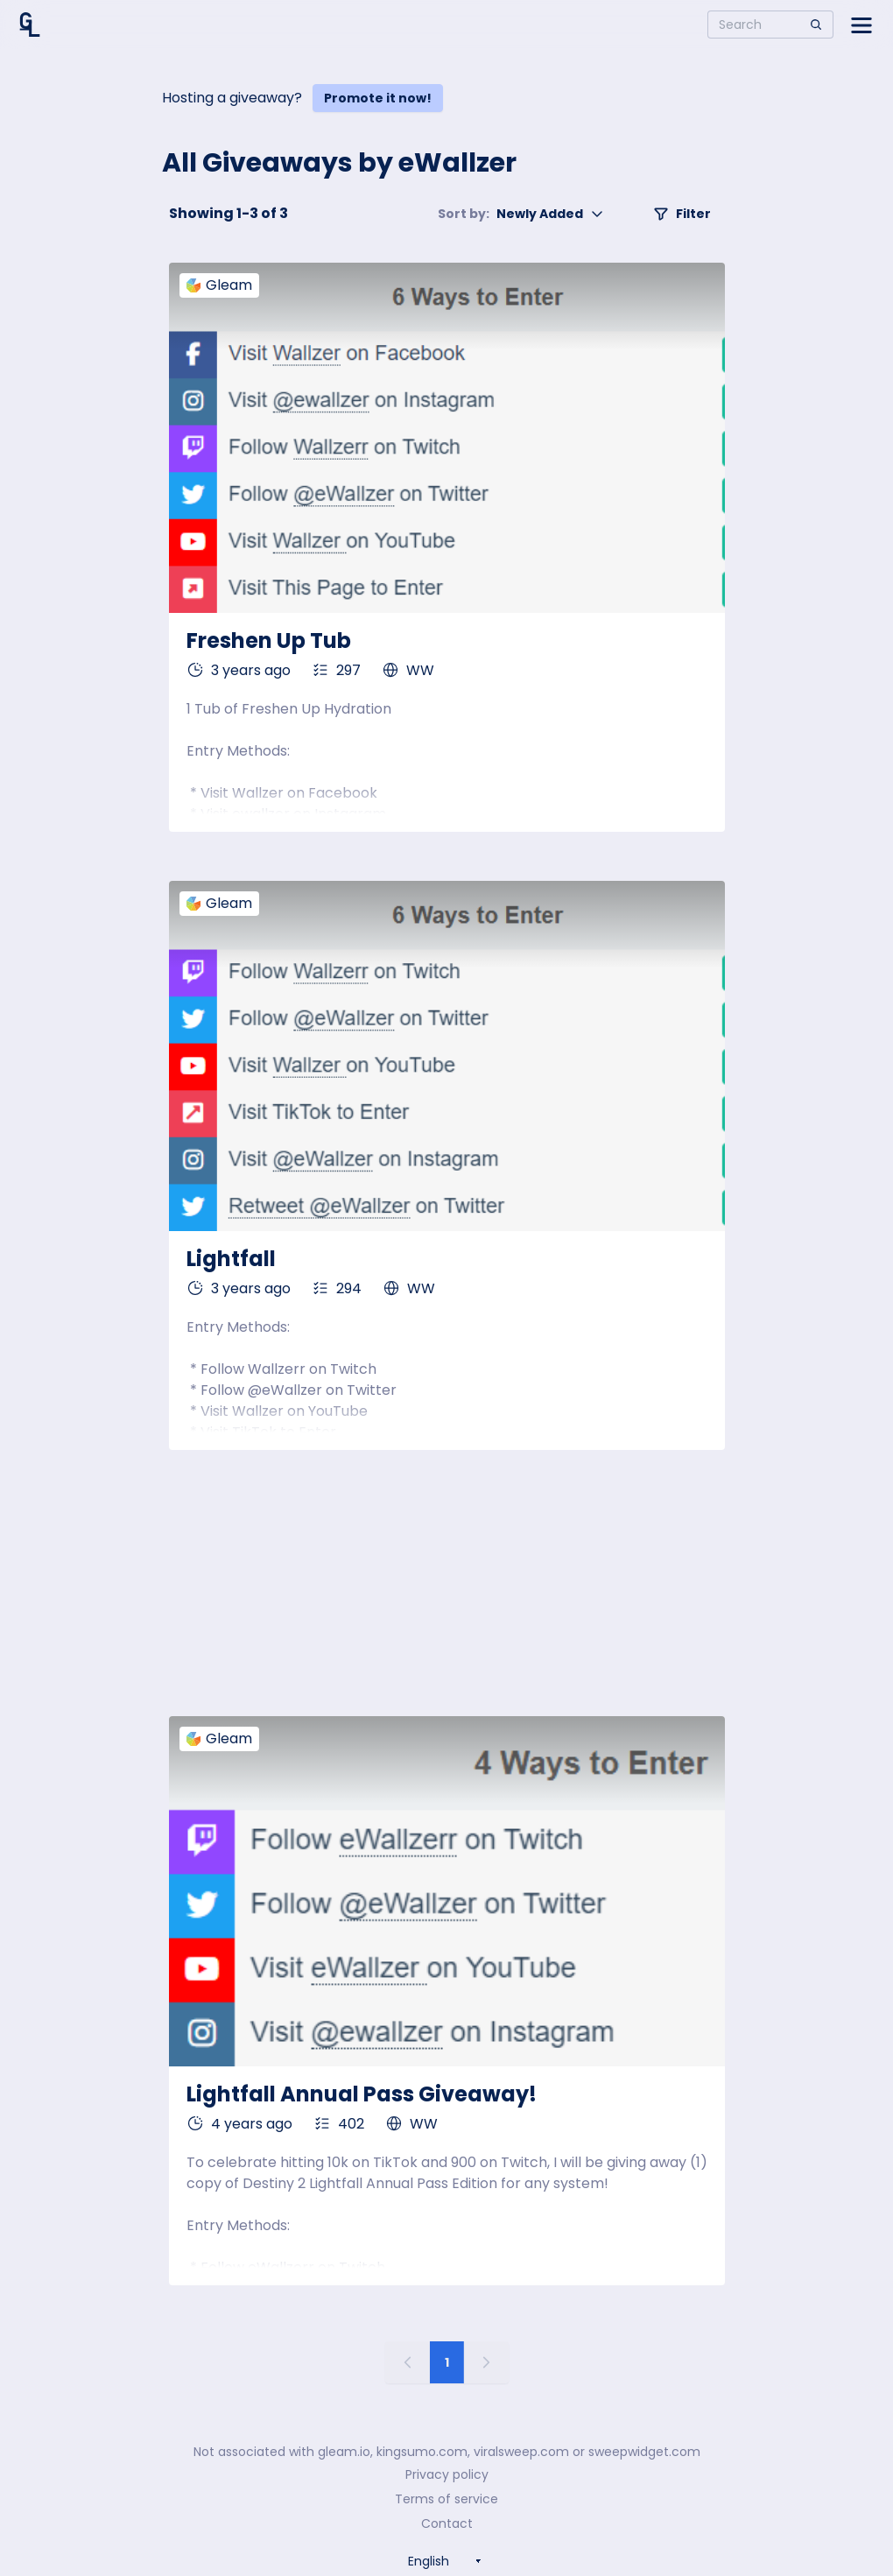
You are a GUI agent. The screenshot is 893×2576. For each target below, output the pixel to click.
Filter (682, 213)
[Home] (30, 24)
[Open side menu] (861, 25)
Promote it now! (378, 98)
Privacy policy (447, 2474)
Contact (447, 2523)
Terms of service (446, 2499)
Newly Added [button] (521, 213)
